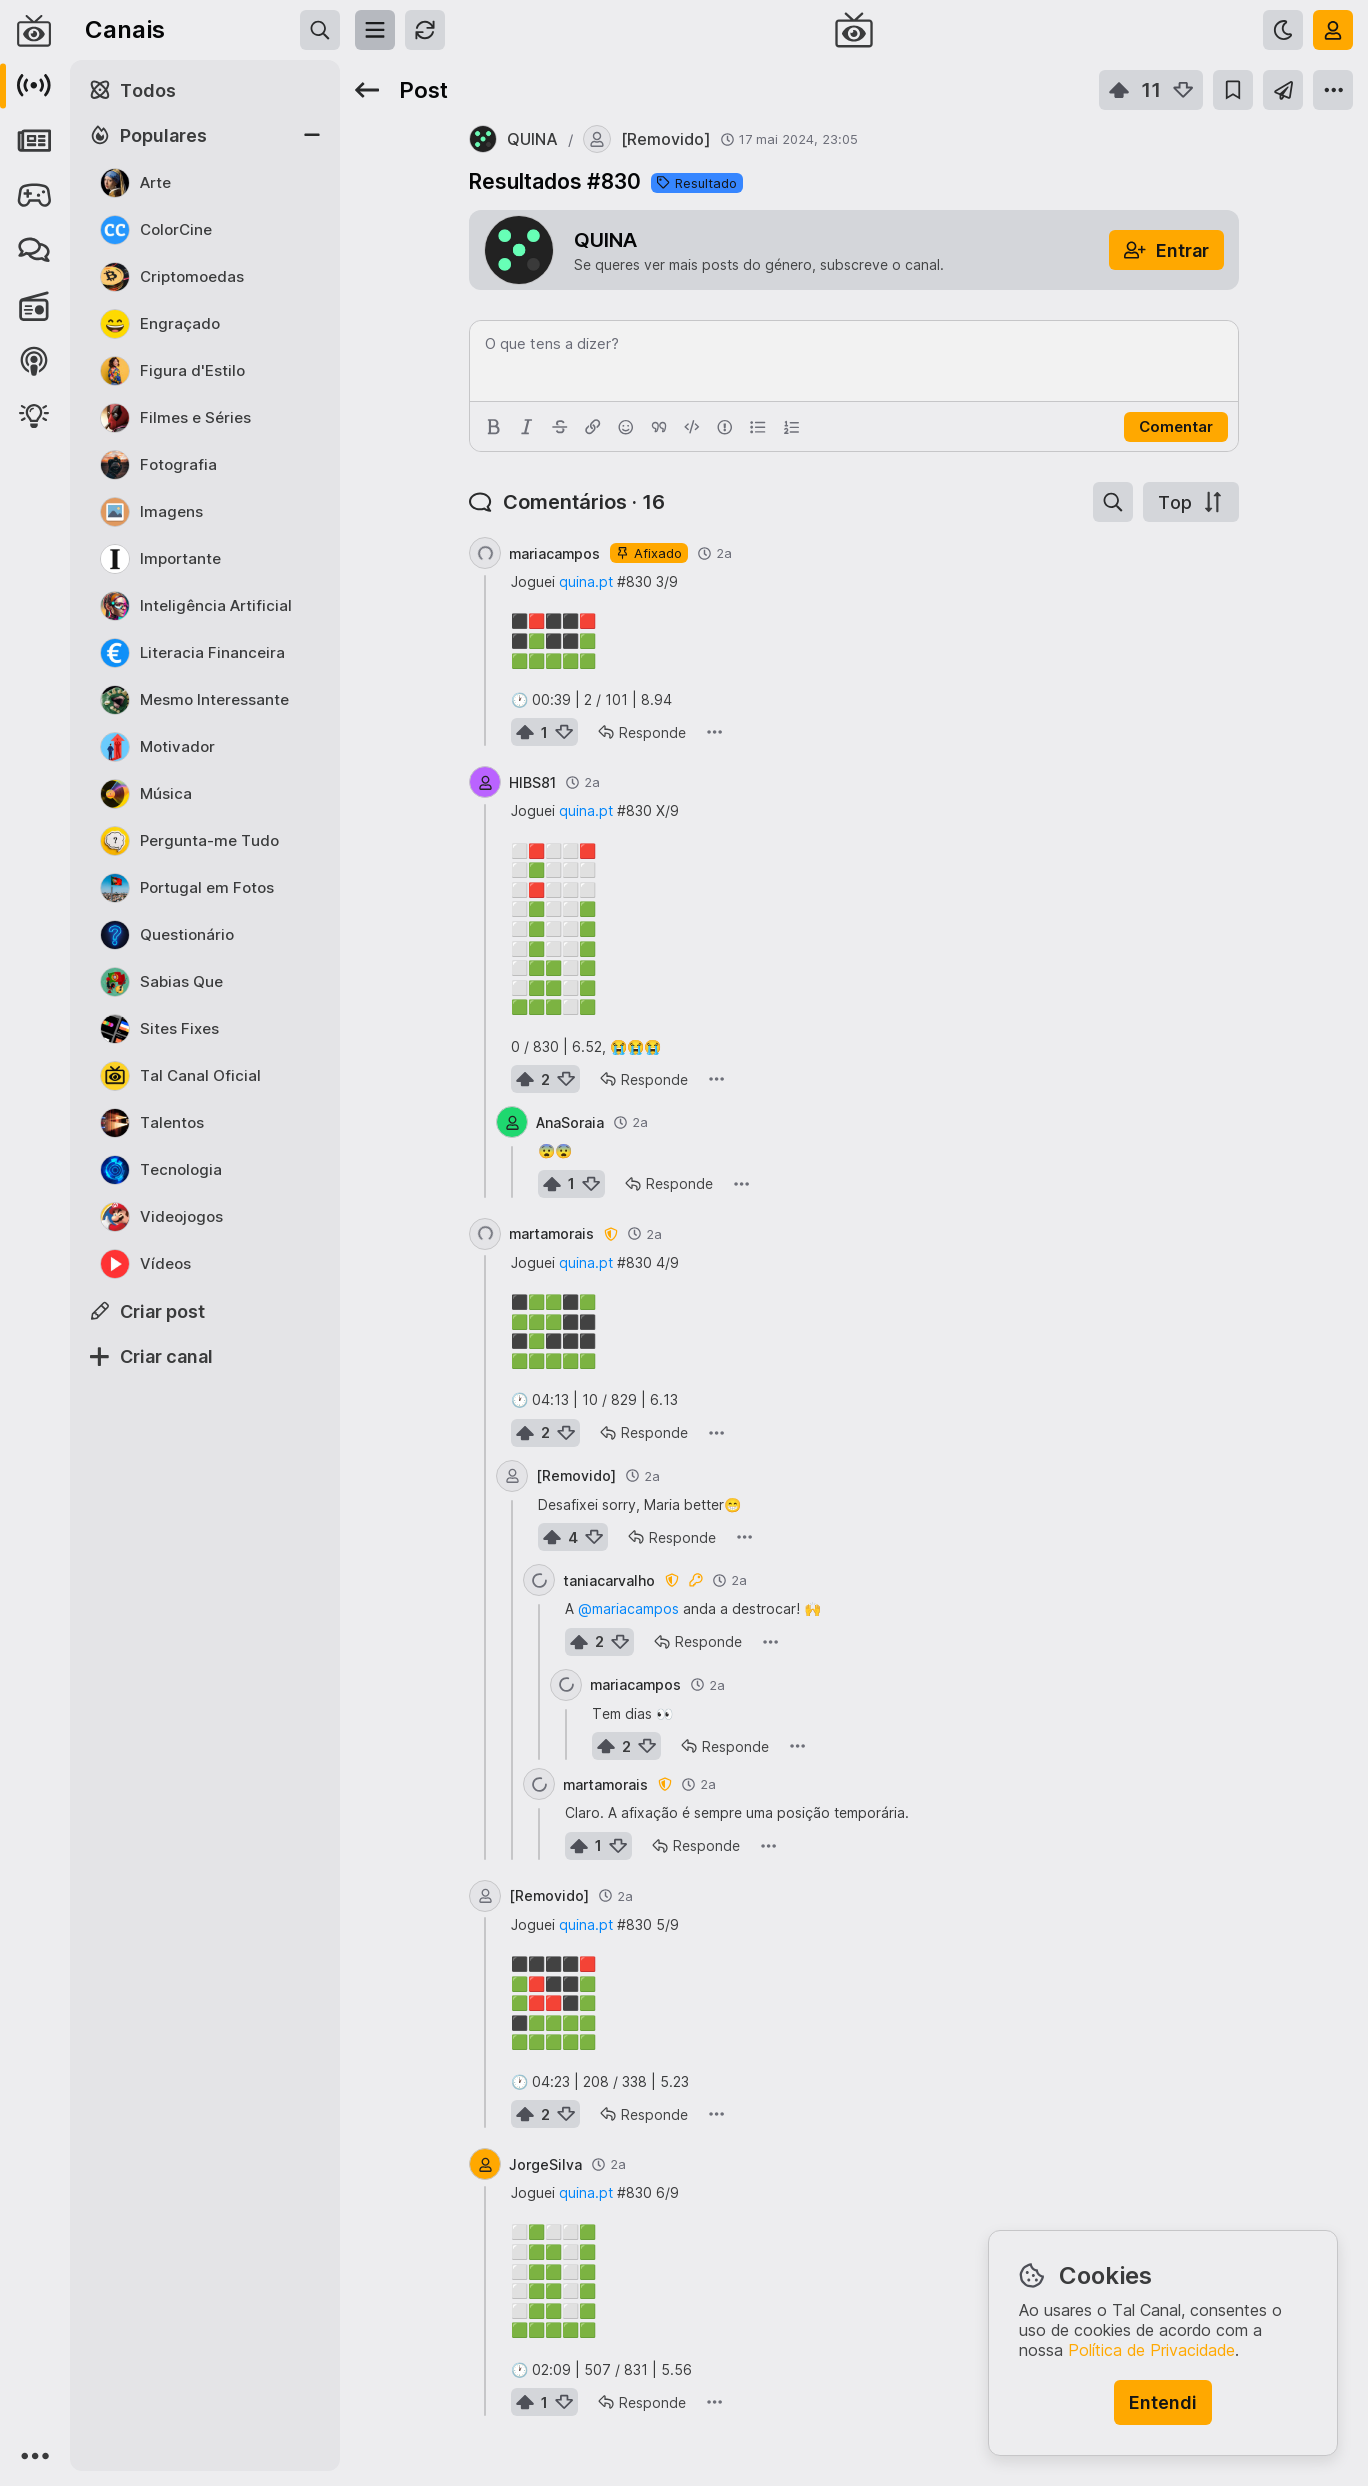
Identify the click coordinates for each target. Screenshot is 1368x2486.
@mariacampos (628, 1608)
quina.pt (586, 581)
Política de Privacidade (1151, 2350)
